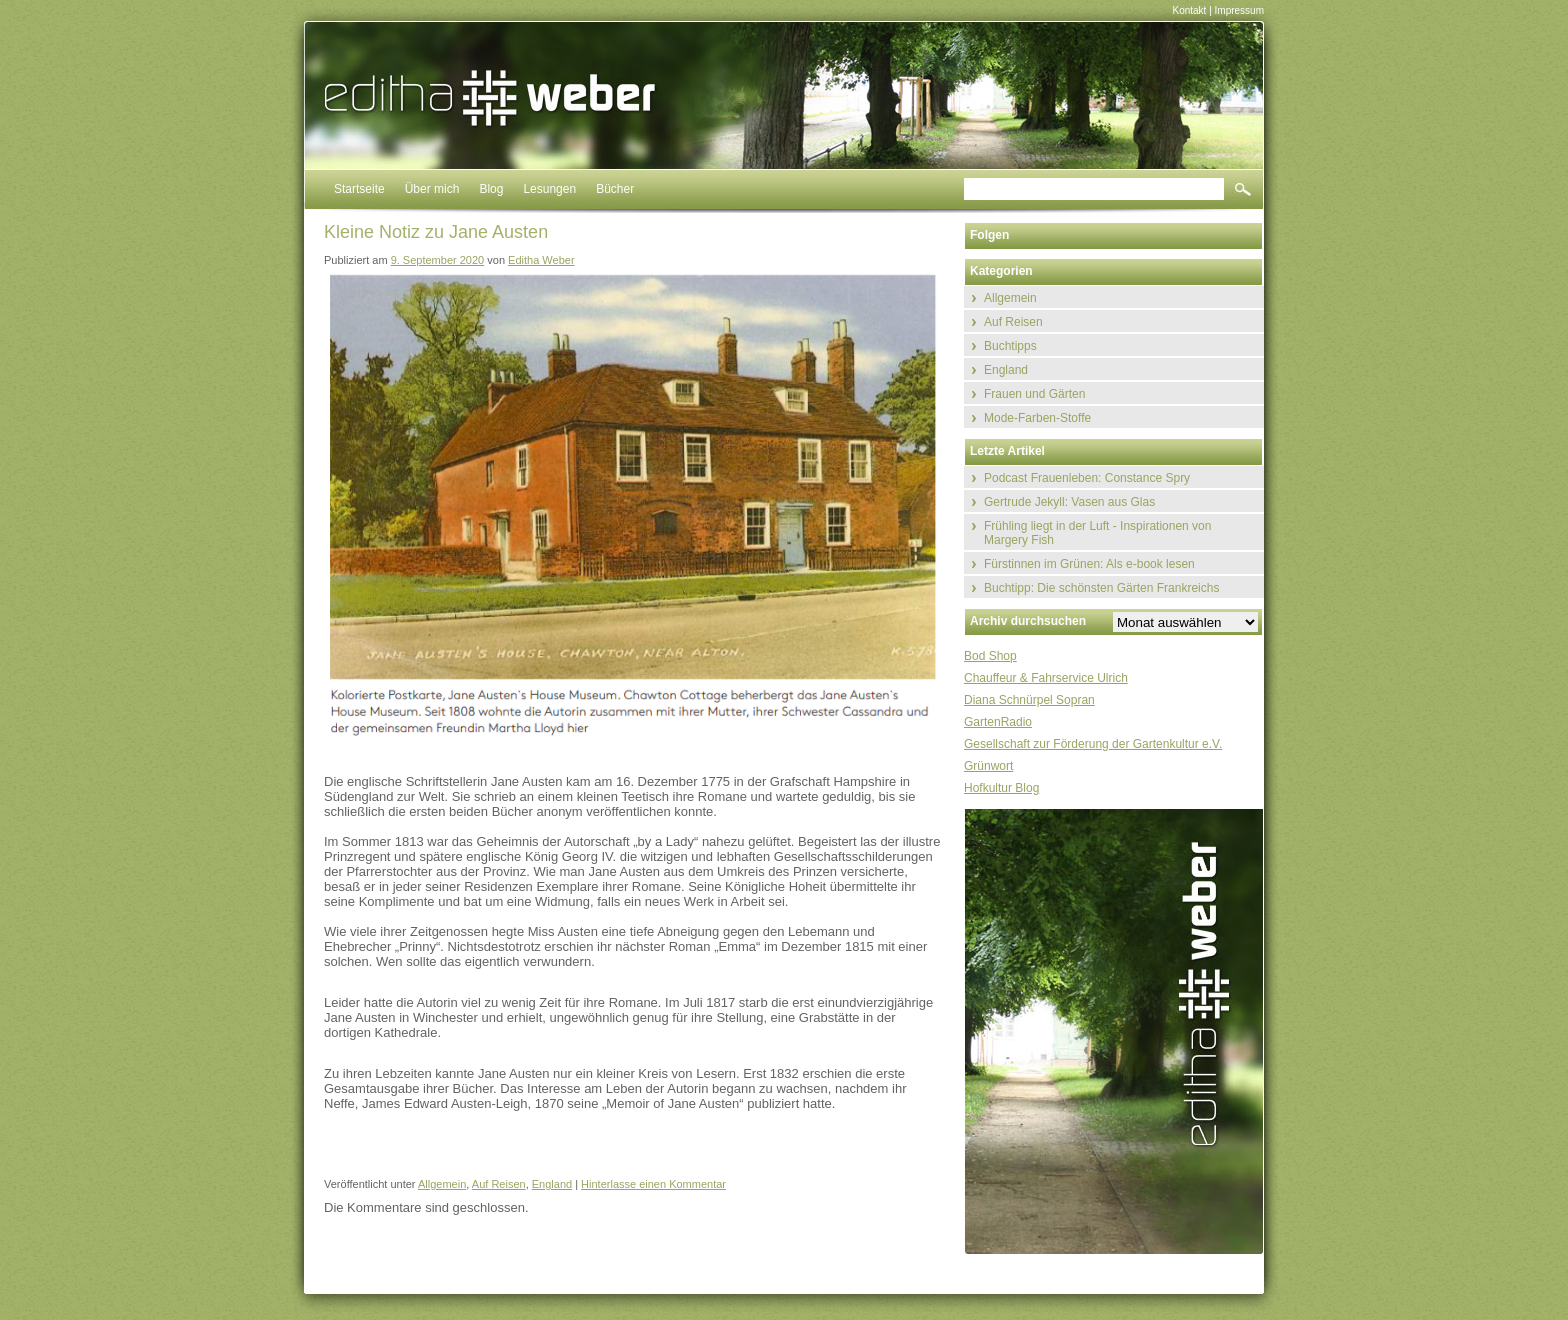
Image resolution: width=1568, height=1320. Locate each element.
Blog (491, 189)
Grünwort (988, 766)
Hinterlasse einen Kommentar (653, 1184)
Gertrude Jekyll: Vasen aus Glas (1069, 502)
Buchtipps (1010, 346)
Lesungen (549, 189)
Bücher (615, 189)
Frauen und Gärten (1034, 394)
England (552, 1184)
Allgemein (442, 1184)
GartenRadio (998, 722)
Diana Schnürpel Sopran (1029, 700)
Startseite (359, 189)
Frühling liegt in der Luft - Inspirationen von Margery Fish (1097, 533)
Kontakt (1189, 10)
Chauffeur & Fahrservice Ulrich (1046, 678)
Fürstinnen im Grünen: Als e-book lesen (1089, 564)
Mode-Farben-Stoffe (1037, 418)
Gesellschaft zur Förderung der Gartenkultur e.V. (1093, 744)
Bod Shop (990, 656)
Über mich (432, 189)
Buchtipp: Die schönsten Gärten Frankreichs (1101, 588)
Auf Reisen (499, 1184)
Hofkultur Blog (1001, 788)
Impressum (1239, 10)
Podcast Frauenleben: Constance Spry (1087, 478)
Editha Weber (541, 260)
